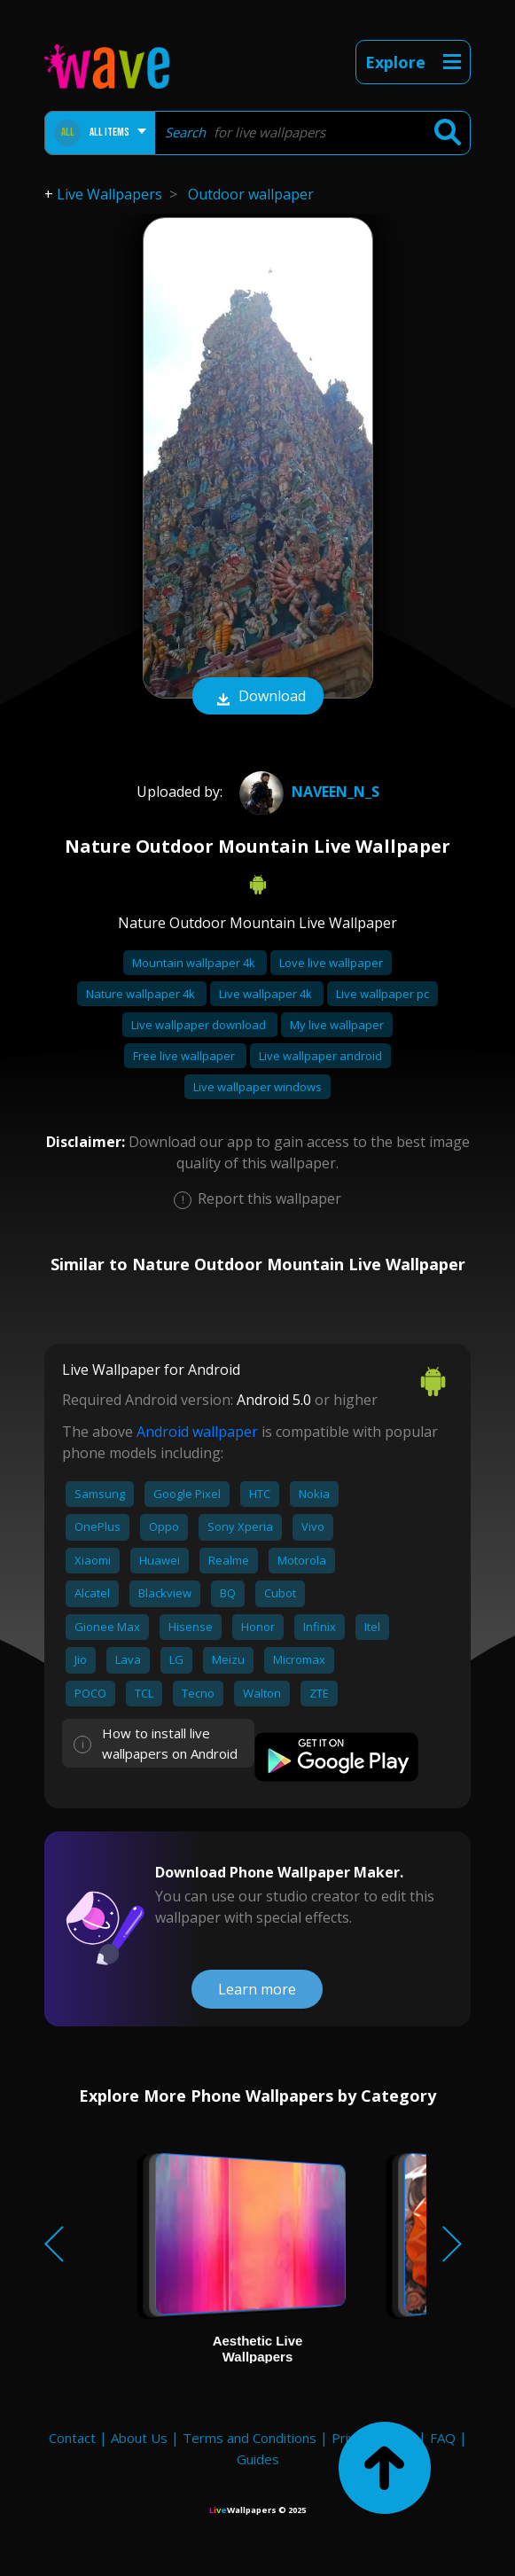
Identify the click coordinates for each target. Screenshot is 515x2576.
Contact (72, 2438)
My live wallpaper (337, 1025)
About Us (139, 2438)
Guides (258, 2459)
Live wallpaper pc (382, 994)
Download (258, 697)
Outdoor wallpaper (251, 194)
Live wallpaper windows (257, 1087)
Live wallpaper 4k (267, 994)
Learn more (257, 1989)
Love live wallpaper (331, 963)
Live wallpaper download (200, 1025)
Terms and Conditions (249, 2438)
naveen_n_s (307, 791)
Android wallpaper (197, 1431)
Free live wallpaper (185, 1056)
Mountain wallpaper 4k (195, 963)
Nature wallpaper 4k (142, 994)
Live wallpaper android (320, 1056)
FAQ (443, 2438)
